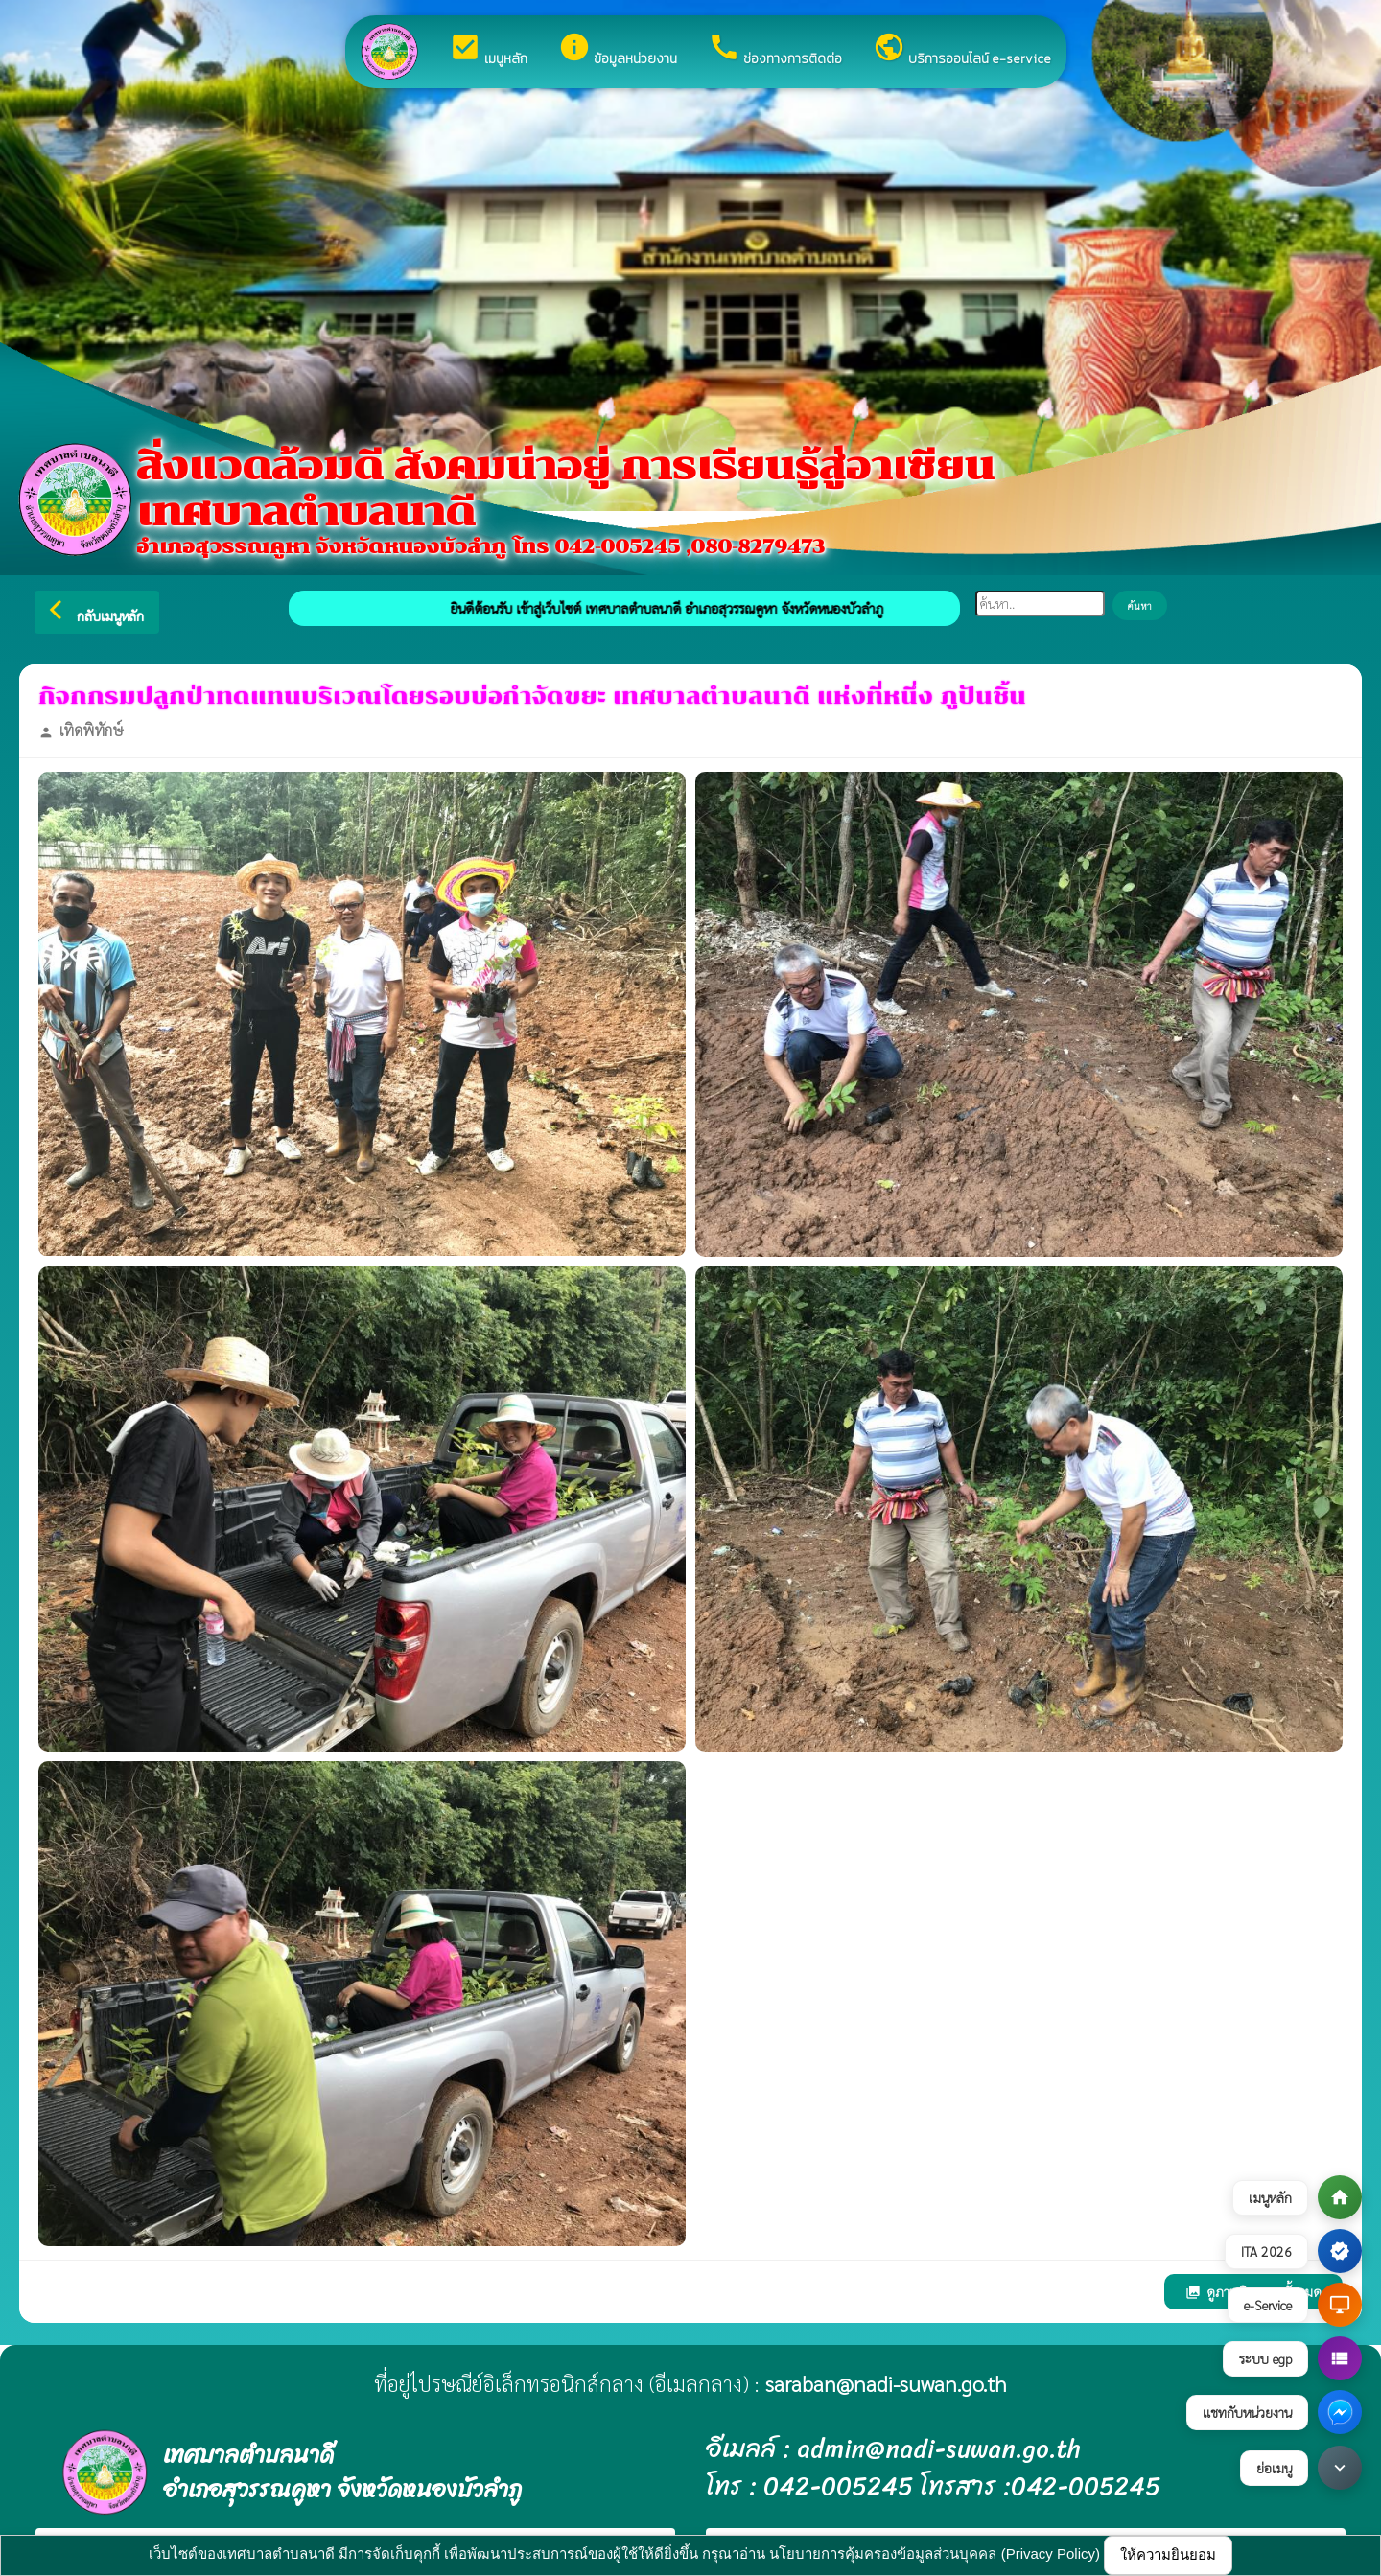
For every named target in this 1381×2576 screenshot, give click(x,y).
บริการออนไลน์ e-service (962, 50)
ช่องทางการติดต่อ (775, 50)
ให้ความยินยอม (1168, 2554)
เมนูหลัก (488, 50)
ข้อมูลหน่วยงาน (617, 50)
